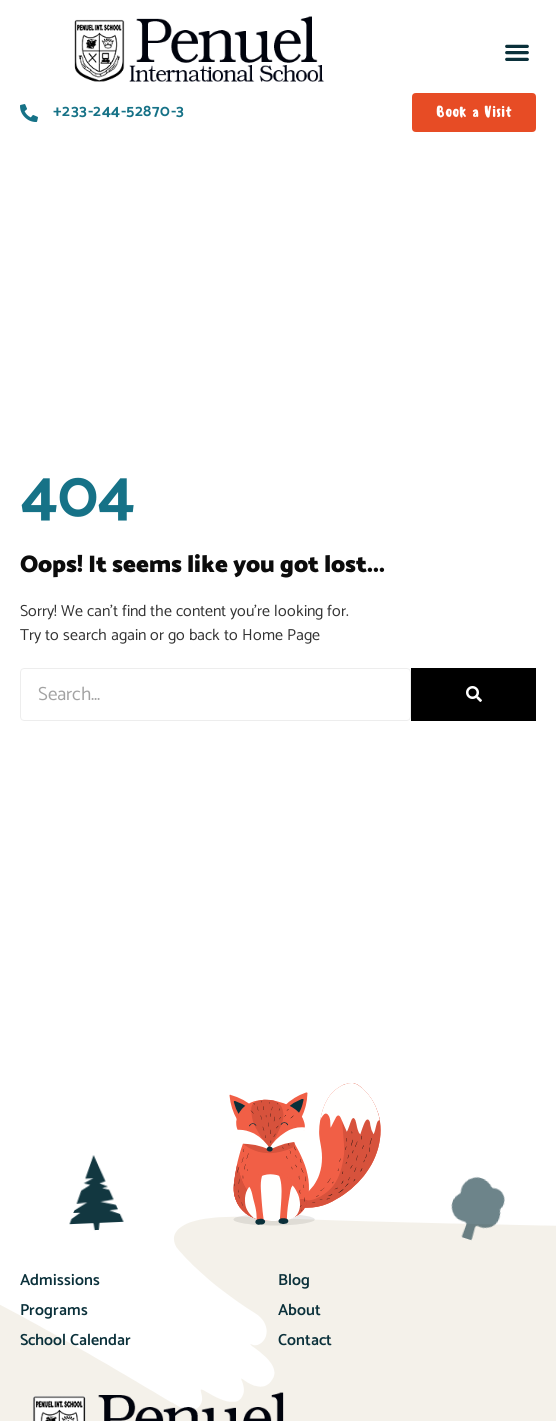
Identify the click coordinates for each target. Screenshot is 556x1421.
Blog (294, 1280)
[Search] (473, 694)
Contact (305, 1340)
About (299, 1310)
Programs (54, 1310)
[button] (516, 51)
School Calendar (75, 1340)
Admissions (60, 1280)
